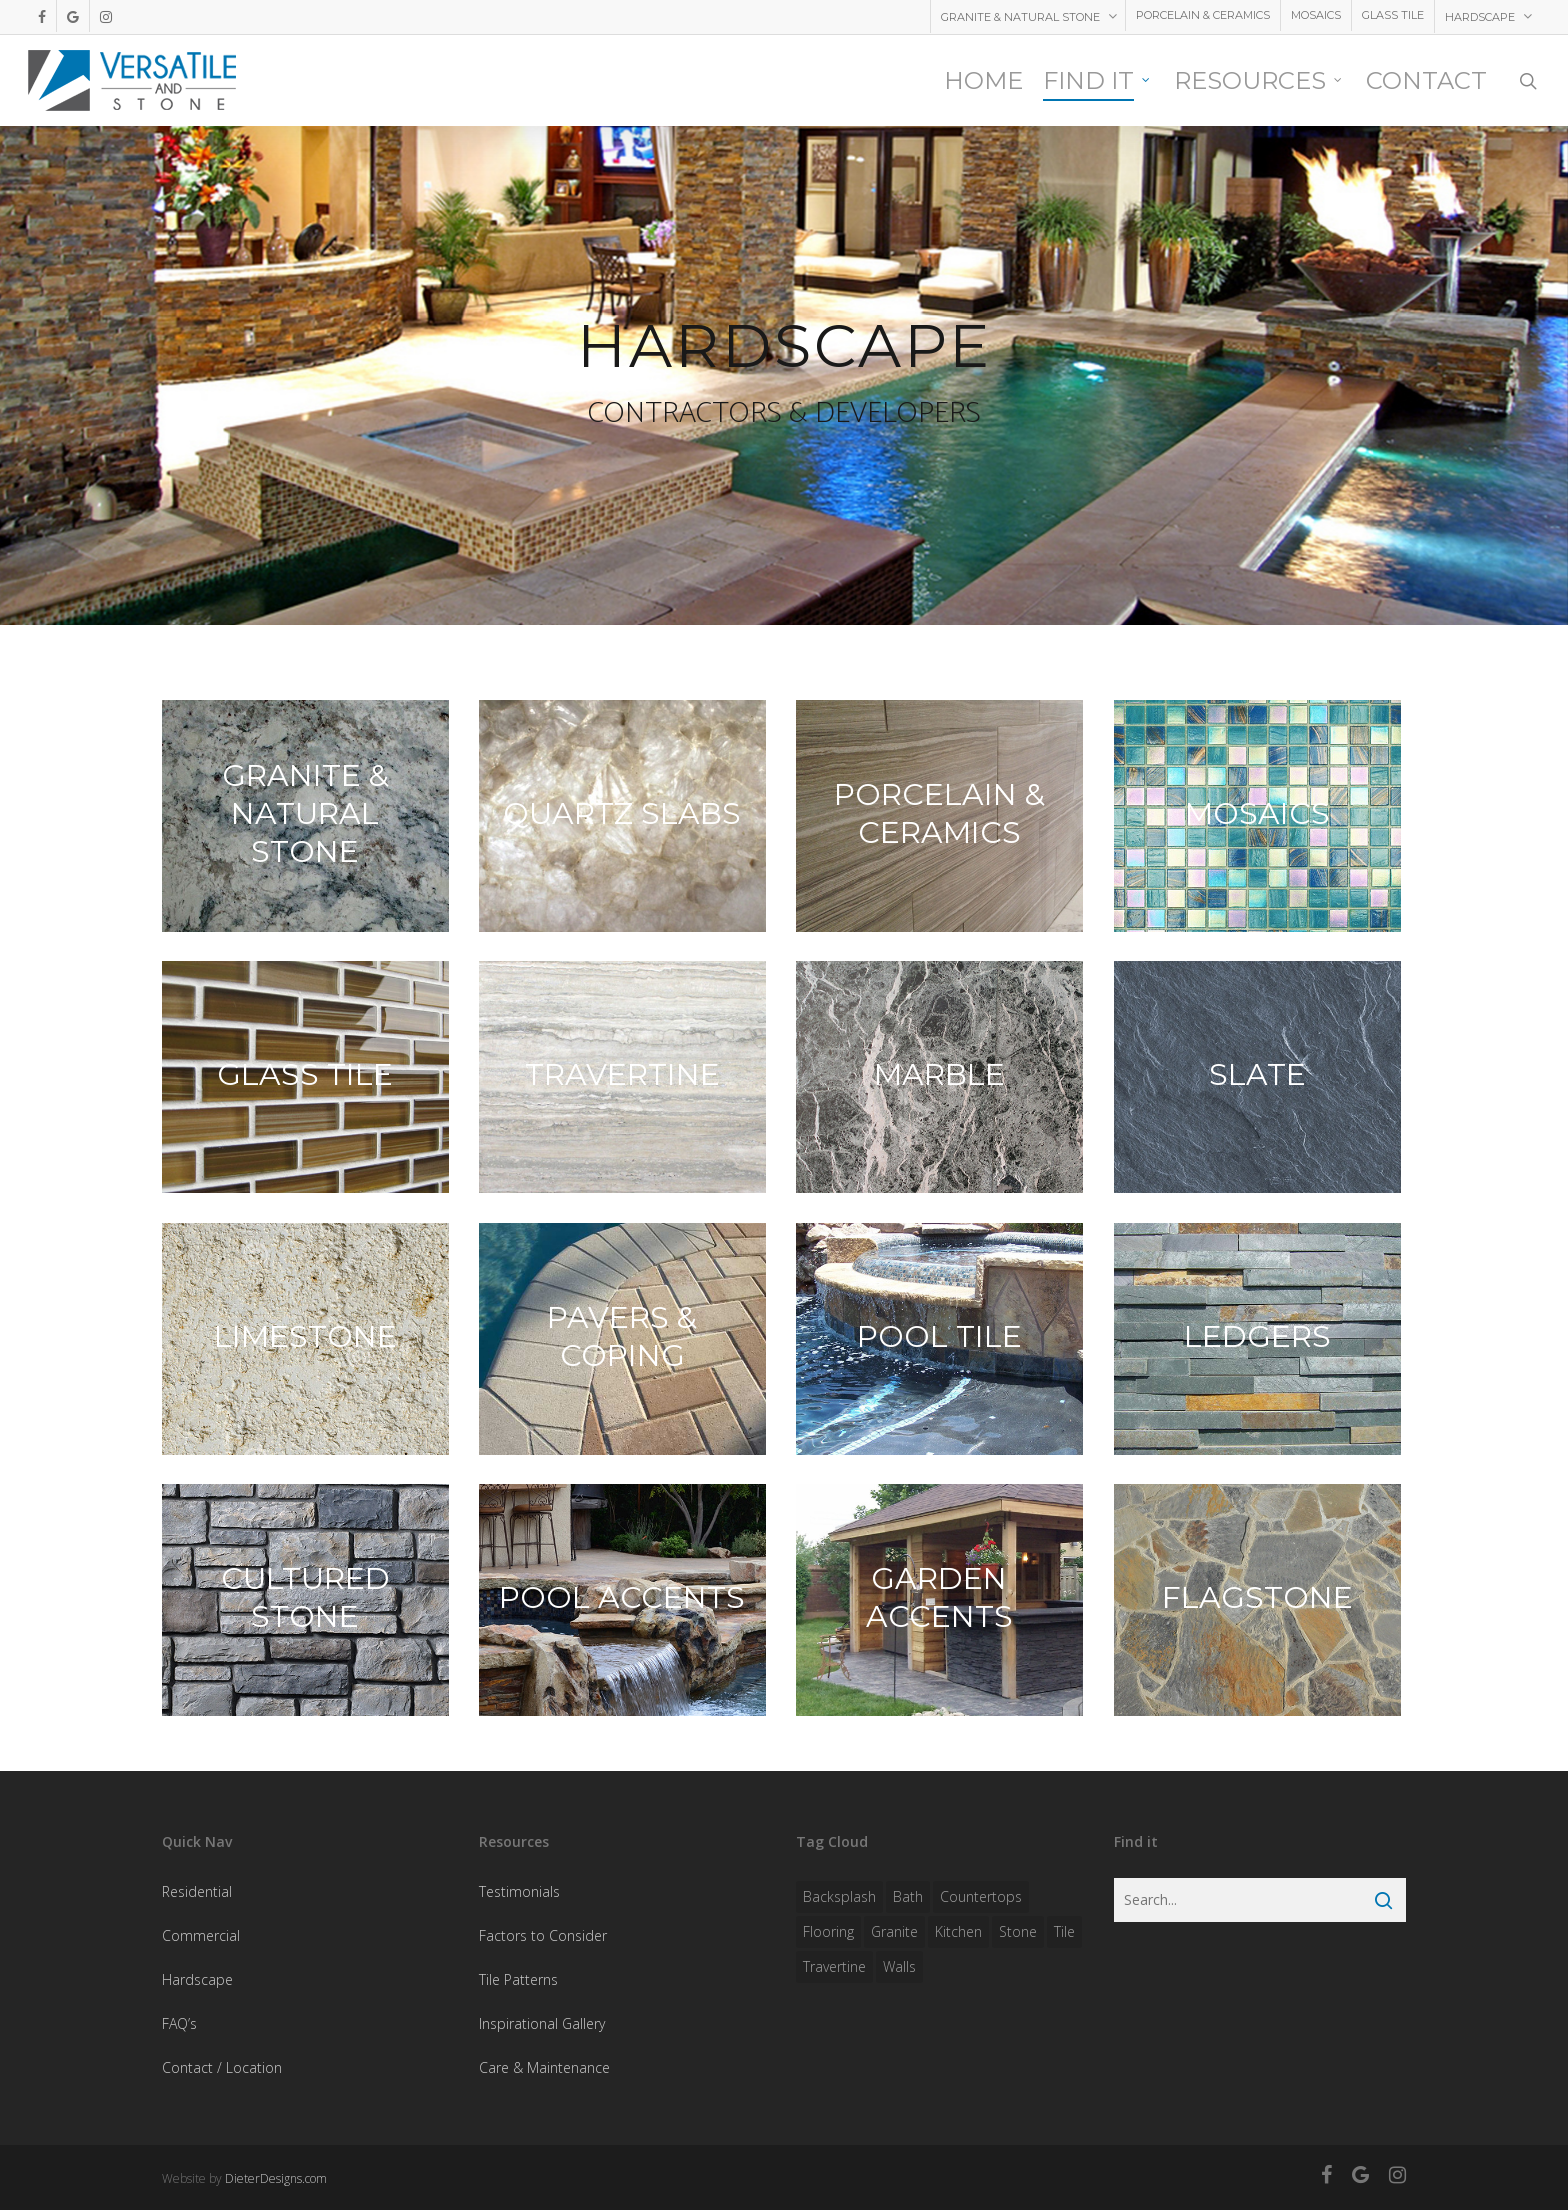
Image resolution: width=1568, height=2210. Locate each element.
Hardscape (197, 1979)
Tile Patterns (518, 1979)
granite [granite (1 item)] (894, 1931)
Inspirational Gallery (542, 2023)
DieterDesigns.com (276, 2178)
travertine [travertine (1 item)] (834, 1966)
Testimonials (519, 1891)
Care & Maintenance (544, 2067)
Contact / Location (222, 2067)
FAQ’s (179, 2023)
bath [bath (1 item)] (908, 1896)
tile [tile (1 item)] (1064, 1931)
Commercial (201, 1935)
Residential (197, 1891)
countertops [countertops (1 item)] (981, 1896)
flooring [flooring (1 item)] (828, 1931)
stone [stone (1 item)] (1018, 1931)
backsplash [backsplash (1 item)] (839, 1896)
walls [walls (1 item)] (899, 1966)
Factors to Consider (543, 1935)
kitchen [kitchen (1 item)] (958, 1931)
